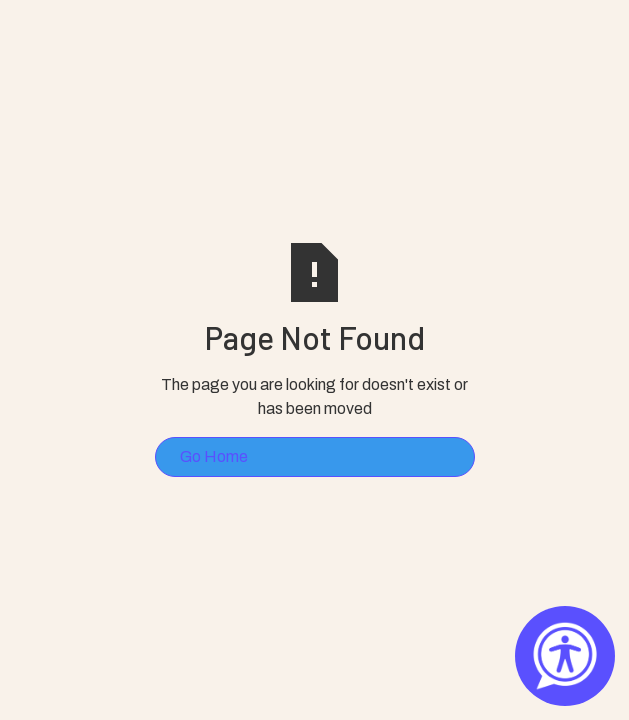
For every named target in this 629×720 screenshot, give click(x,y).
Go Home (214, 456)
